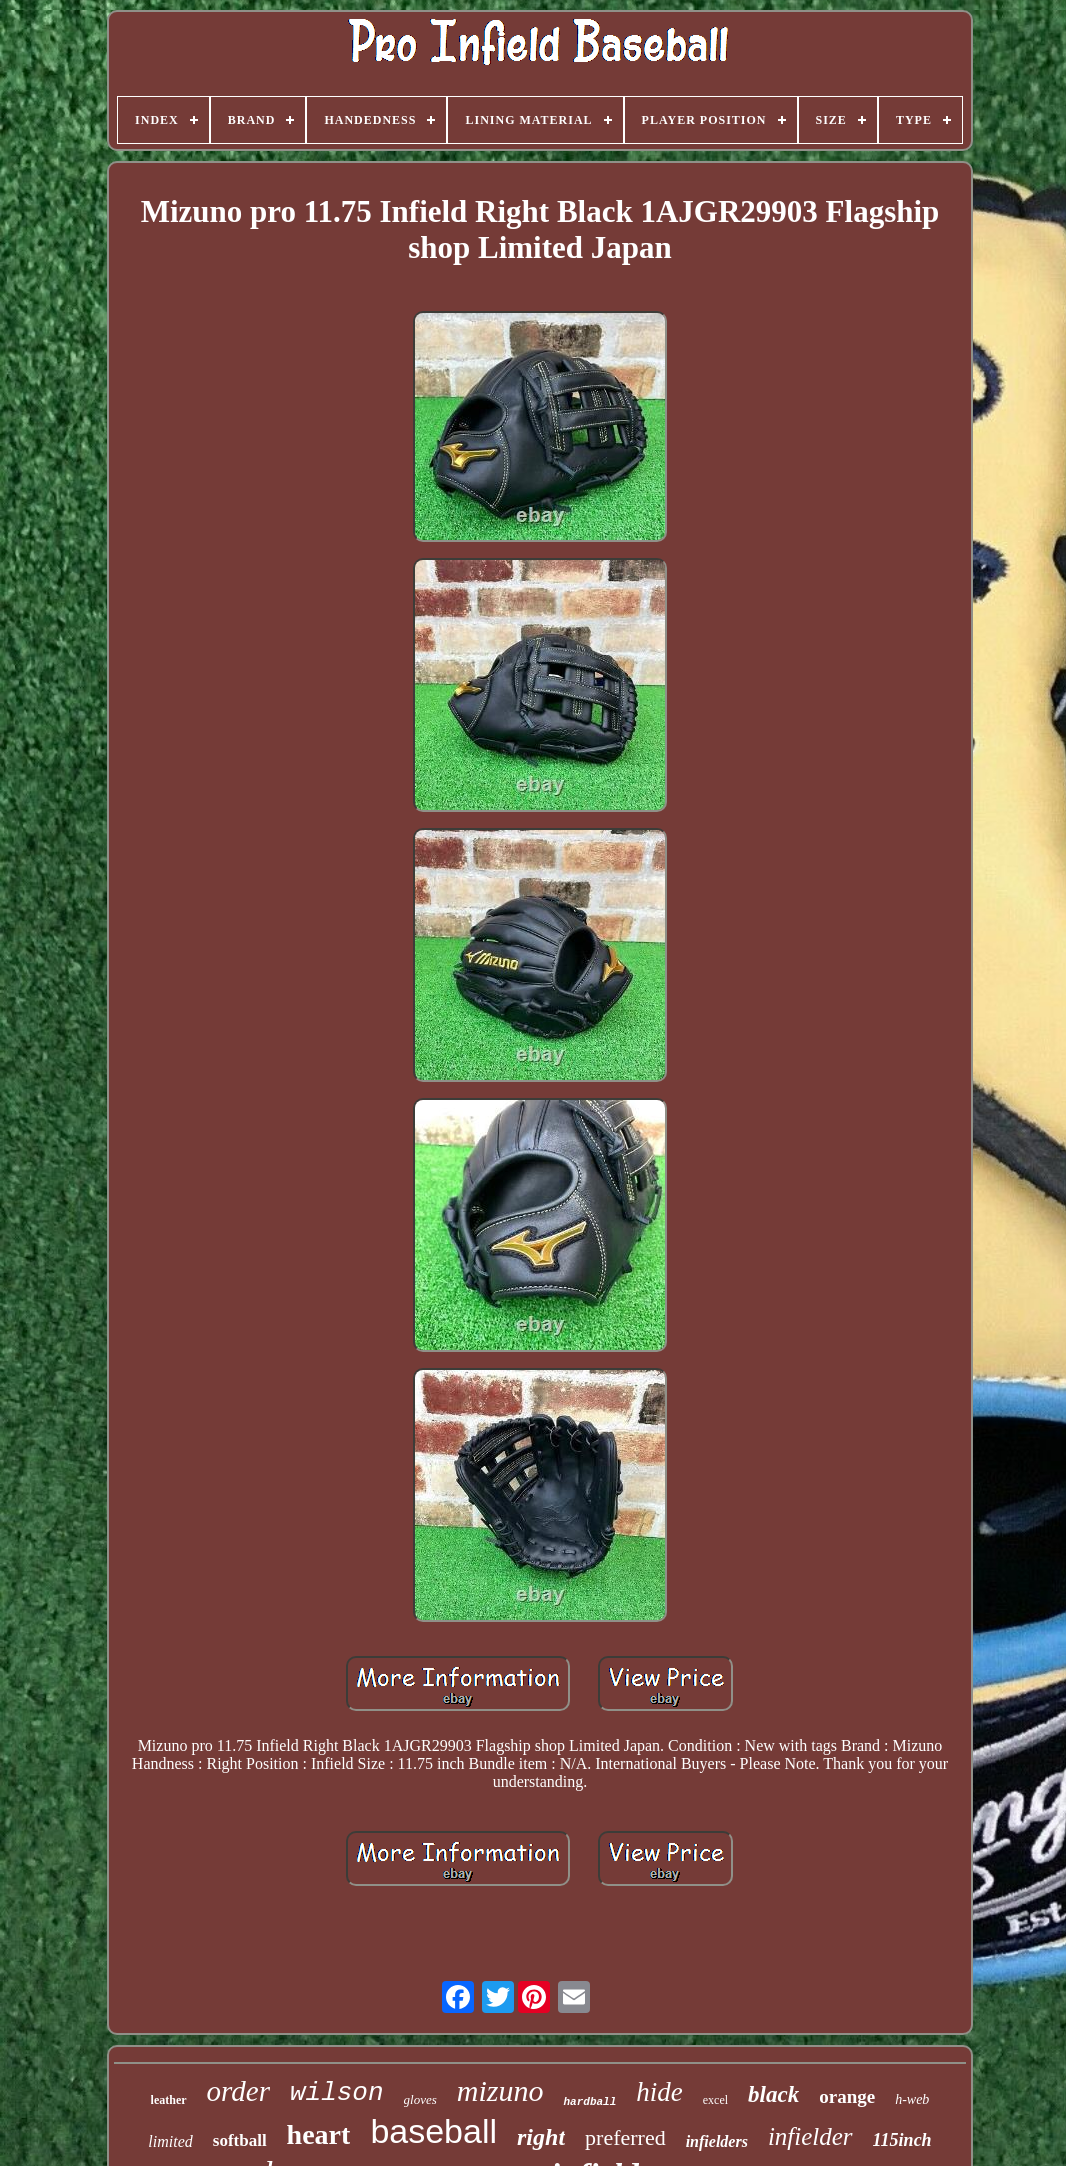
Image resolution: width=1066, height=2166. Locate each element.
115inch (902, 2140)
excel (715, 2100)
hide (659, 2092)
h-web (912, 2099)
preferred (625, 2137)
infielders (717, 2141)
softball (240, 2140)
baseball (433, 2131)
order (238, 2091)
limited (170, 2141)
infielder (810, 2136)
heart (319, 2134)
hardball (589, 2102)
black (773, 2094)
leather (169, 2100)
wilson (337, 2093)
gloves (420, 2099)
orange (847, 2096)
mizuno (500, 2090)
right (541, 2137)
